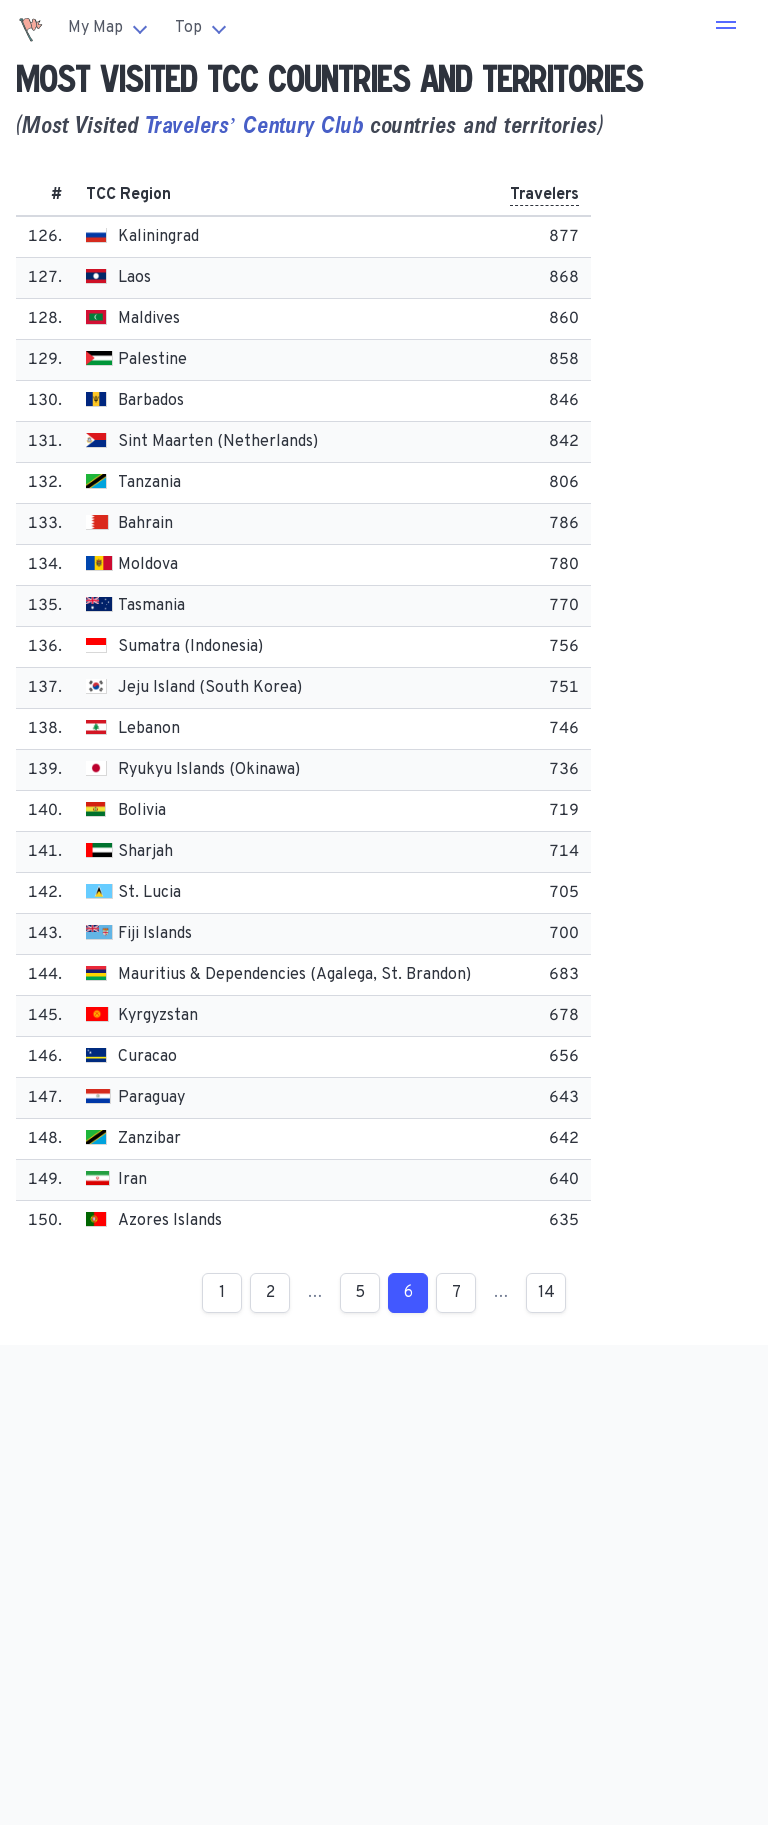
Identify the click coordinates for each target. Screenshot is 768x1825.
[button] (726, 28)
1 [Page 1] (222, 1293)
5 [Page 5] (360, 1293)
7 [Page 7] (456, 1293)
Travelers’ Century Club (254, 124)
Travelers (544, 195)
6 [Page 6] (408, 1293)
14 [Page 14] (546, 1293)
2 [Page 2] (270, 1293)
